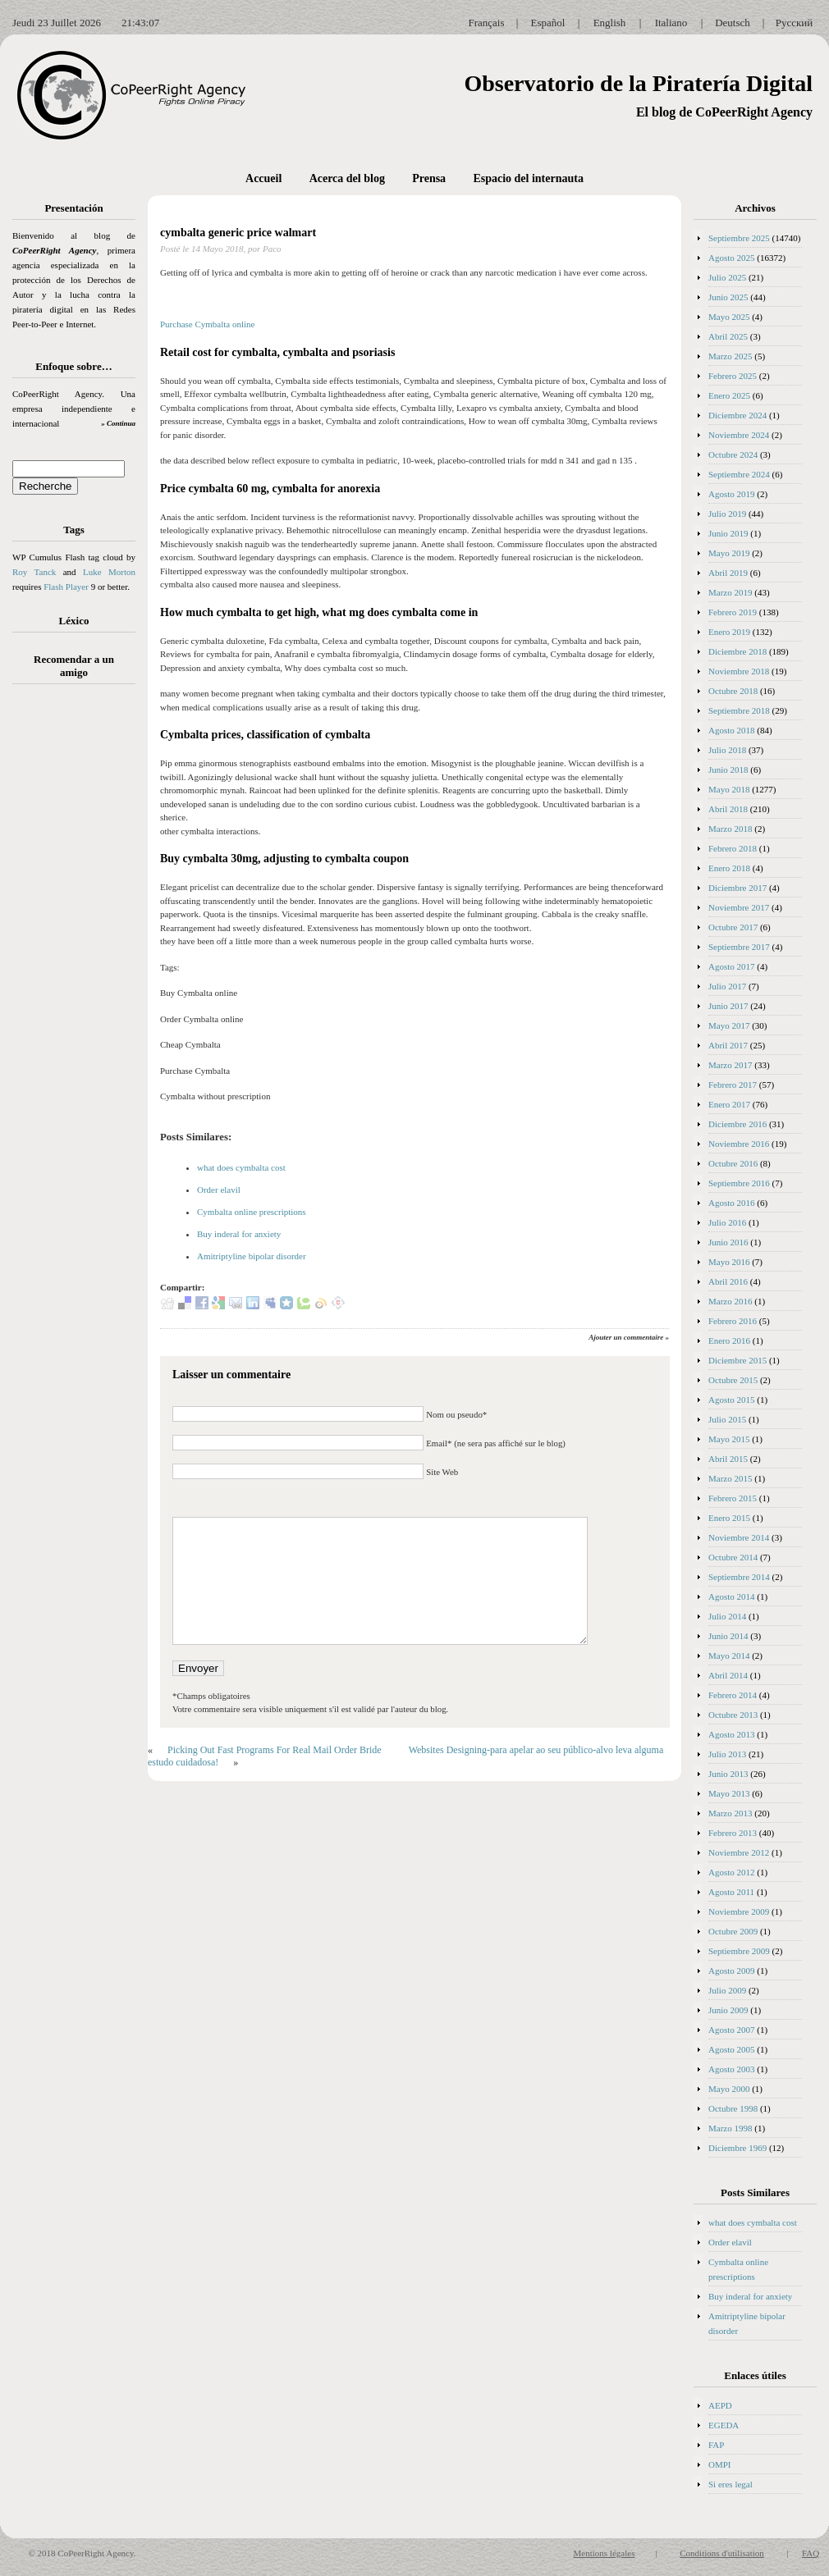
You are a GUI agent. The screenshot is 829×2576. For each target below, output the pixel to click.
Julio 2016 (727, 1222)
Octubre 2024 (733, 454)
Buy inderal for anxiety (239, 1234)
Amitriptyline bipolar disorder (251, 1256)
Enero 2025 (729, 395)
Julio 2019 (727, 513)
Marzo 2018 (730, 829)
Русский (794, 22)
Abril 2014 (728, 1675)
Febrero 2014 (732, 1695)
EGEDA (723, 2425)
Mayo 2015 (728, 1439)
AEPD (720, 2405)
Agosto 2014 (731, 1596)
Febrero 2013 (732, 1833)
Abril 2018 (728, 809)
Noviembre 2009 (738, 1911)
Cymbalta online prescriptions (251, 1212)
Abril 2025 (728, 336)
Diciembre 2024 (737, 415)
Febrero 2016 (732, 1321)
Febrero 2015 (732, 1498)
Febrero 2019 (732, 612)
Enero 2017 (729, 1104)
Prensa (429, 178)
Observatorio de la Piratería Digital (638, 83)
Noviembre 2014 (738, 1537)
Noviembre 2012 (738, 1852)
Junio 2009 (728, 2010)
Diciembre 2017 (737, 888)
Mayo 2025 (728, 317)
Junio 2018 (728, 769)
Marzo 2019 (730, 592)
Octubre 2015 (733, 1380)
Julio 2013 (727, 1754)
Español (548, 22)
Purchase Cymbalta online (207, 324)
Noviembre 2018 (738, 671)
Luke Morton (109, 572)
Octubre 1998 (733, 2108)
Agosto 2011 (731, 1892)
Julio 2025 (727, 277)
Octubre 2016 (733, 1163)
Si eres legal (730, 2484)
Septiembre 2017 (739, 947)
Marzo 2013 (730, 1813)
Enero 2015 (729, 1518)
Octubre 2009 (733, 1931)
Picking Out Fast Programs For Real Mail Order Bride (274, 1750)
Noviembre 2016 (738, 1144)
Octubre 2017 (733, 927)
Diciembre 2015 (737, 1360)
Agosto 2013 (731, 1734)
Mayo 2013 (728, 1793)
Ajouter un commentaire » (629, 1337)
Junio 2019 (728, 533)
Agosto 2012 (731, 1872)
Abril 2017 (728, 1045)
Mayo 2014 (728, 1655)
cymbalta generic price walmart (238, 232)
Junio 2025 (728, 297)
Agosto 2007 (731, 2030)
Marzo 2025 (730, 356)
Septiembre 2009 (739, 1951)
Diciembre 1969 (737, 2148)
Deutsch (732, 22)
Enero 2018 (729, 868)
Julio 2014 (727, 1616)
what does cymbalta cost (241, 1167)
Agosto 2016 (731, 1203)
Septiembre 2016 (739, 1183)
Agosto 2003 (731, 2069)
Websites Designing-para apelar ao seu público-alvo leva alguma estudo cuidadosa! (405, 1756)
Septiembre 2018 (739, 710)
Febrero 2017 (732, 1084)
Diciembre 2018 (737, 651)
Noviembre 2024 (738, 435)
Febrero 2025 (732, 376)
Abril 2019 (728, 573)
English (609, 22)
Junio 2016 (728, 1242)
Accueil (263, 178)
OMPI (719, 2464)
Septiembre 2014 (739, 1577)
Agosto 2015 (731, 1399)
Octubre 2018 (733, 691)
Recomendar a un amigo (74, 665)
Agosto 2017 (731, 966)
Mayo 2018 (728, 789)
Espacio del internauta (528, 178)
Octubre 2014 (733, 1557)
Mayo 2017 (728, 1025)
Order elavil (218, 1189)
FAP (716, 2445)
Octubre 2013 (733, 1715)
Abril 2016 (728, 1281)
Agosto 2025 (731, 258)
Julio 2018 (727, 750)
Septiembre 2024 (739, 474)
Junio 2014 (728, 1636)
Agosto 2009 (731, 1970)
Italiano (671, 22)
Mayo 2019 (728, 553)
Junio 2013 (728, 1774)
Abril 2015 (728, 1459)
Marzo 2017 (730, 1065)
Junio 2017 (728, 1006)
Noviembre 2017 (738, 907)
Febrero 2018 (732, 848)
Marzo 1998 (730, 2128)
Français (486, 22)
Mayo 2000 (728, 2089)
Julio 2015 (727, 1419)
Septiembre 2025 (739, 238)
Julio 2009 (727, 1990)
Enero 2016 (729, 1340)
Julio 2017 (727, 986)
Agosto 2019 (731, 494)
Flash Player (66, 586)
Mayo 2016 (728, 1262)
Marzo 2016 (730, 1301)
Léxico (74, 620)
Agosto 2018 (731, 730)
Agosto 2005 (731, 2049)
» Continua (118, 423)
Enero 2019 (729, 632)
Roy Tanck (34, 572)
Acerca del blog (347, 178)
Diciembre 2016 (737, 1124)
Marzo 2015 (730, 1478)
